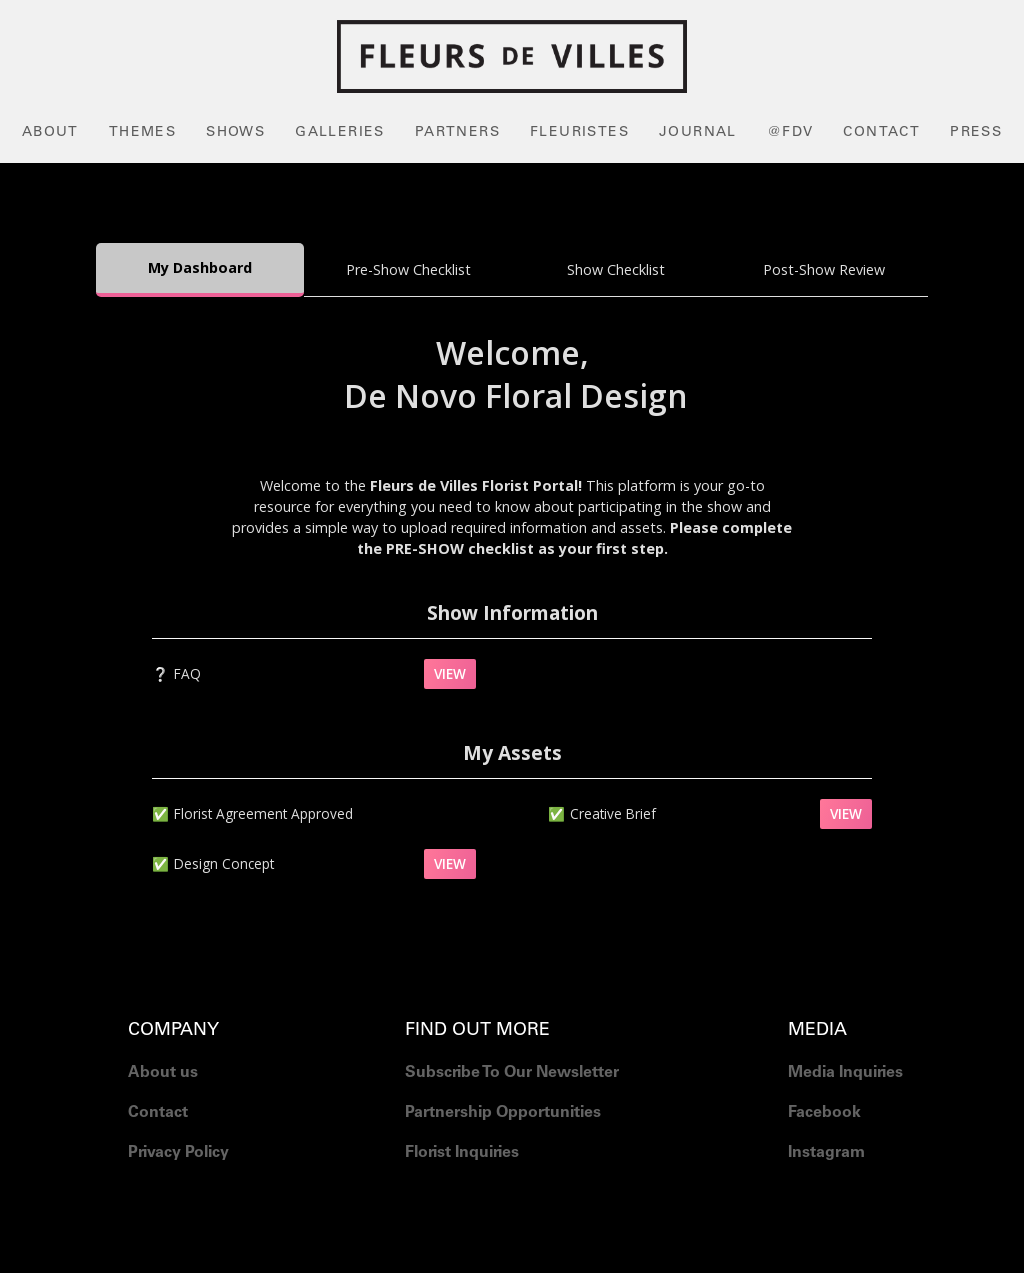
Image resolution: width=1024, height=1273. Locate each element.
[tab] (200, 270)
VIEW (450, 673)
